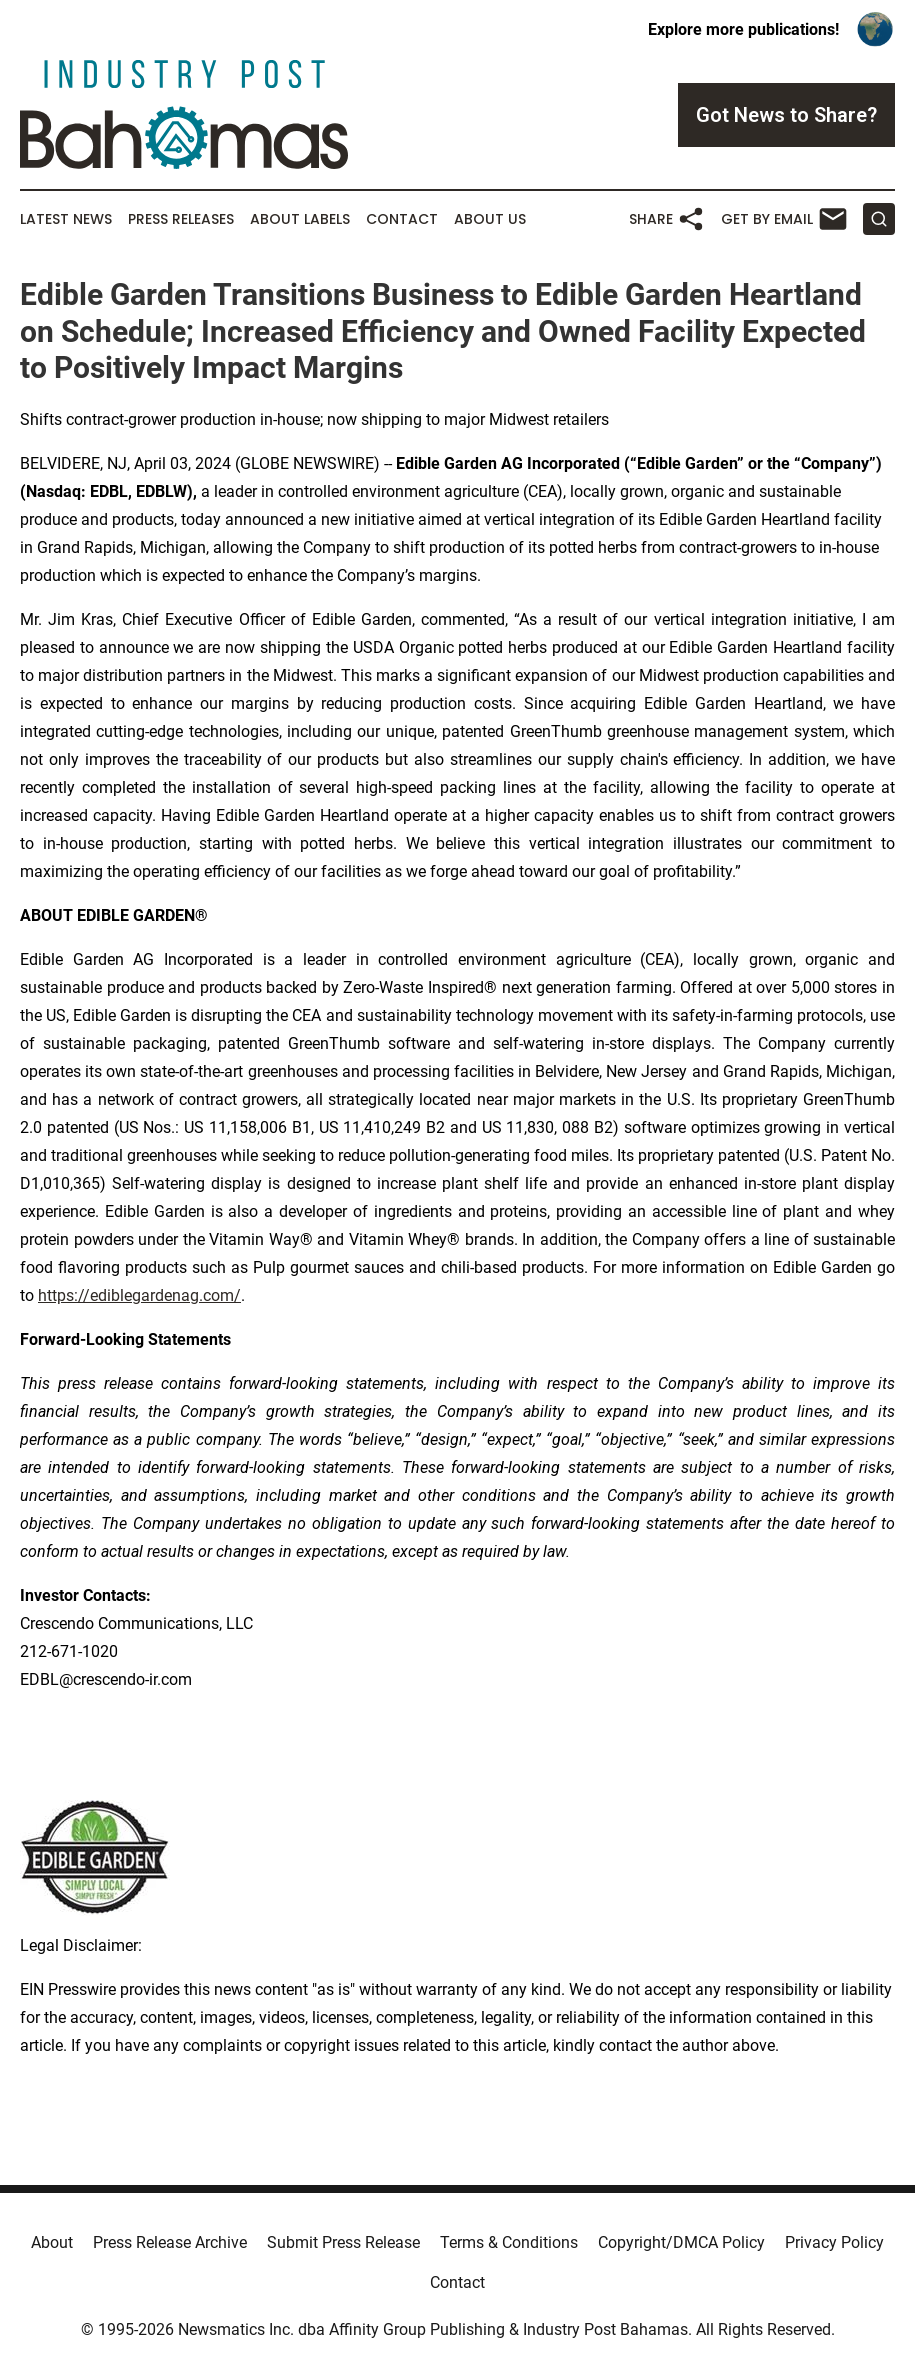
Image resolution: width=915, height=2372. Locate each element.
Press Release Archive (170, 2242)
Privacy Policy (834, 2242)
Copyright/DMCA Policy (681, 2242)
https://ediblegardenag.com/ (139, 1295)
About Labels (300, 219)
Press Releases (181, 219)
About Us (490, 219)
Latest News (66, 219)
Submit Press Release (343, 2242)
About (52, 2242)
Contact (402, 219)
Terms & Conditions (509, 2242)
